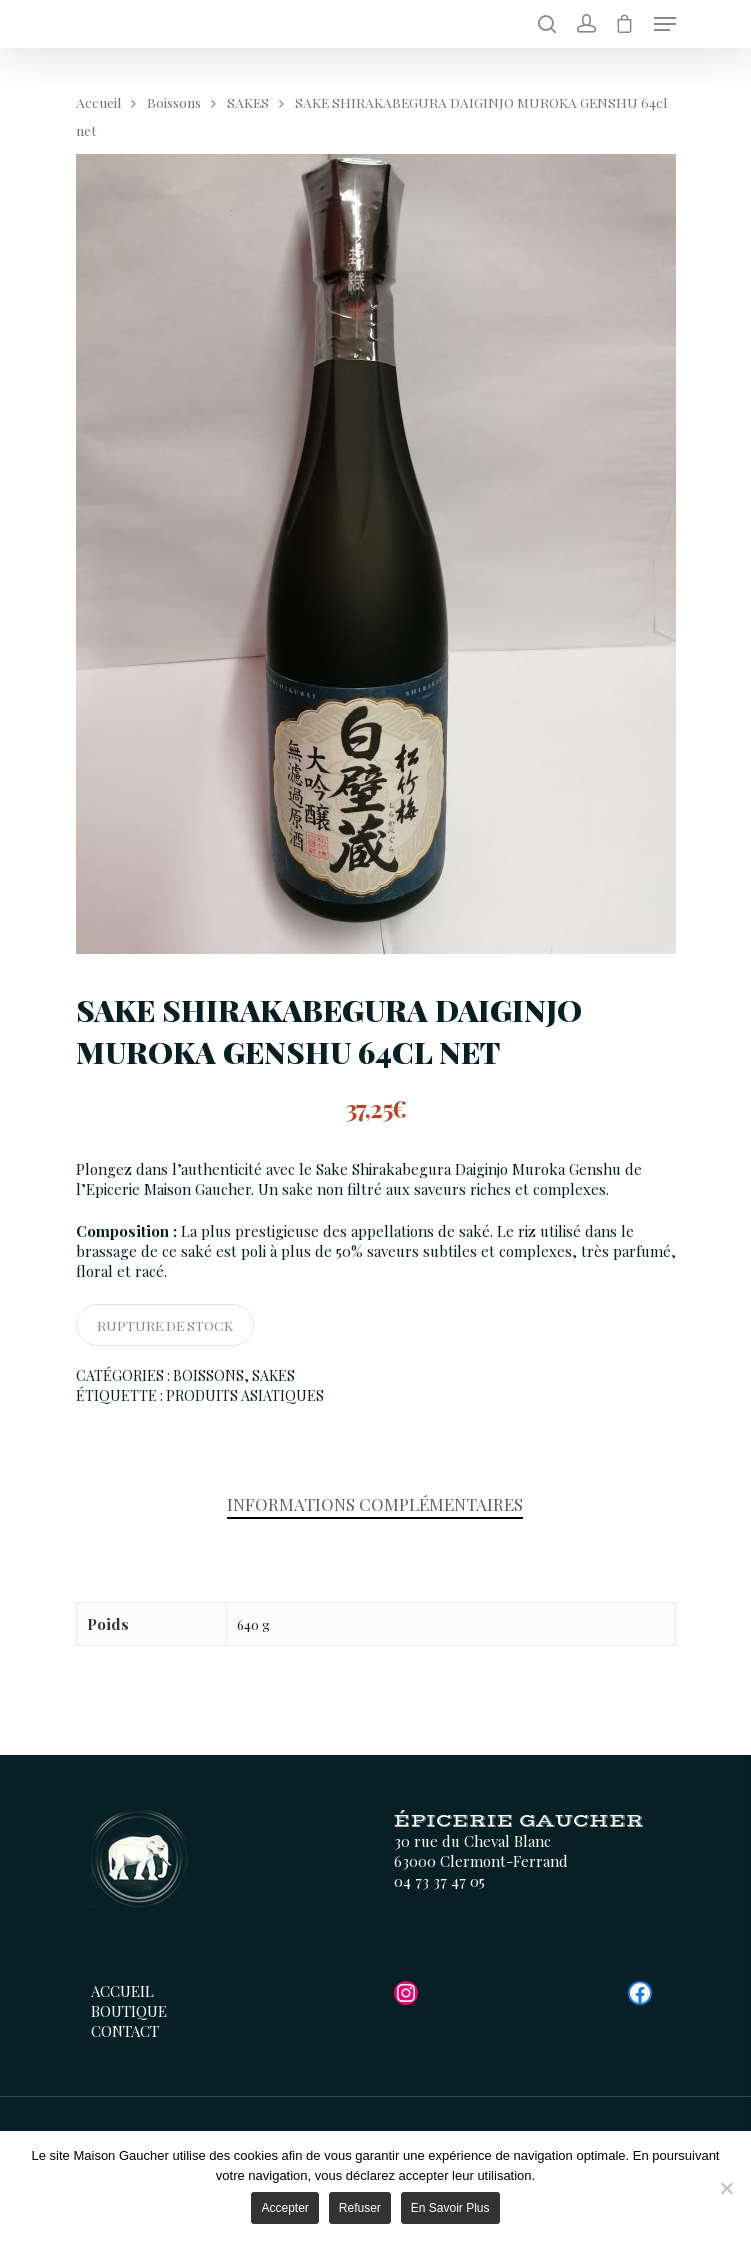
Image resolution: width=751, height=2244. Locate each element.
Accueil (98, 102)
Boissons (174, 102)
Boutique (129, 2011)
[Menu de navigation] (665, 24)
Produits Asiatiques (245, 1395)
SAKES (248, 102)
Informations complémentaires (375, 1504)
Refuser (360, 2208)
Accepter (284, 2208)
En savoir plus (450, 2208)
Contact (125, 2031)
